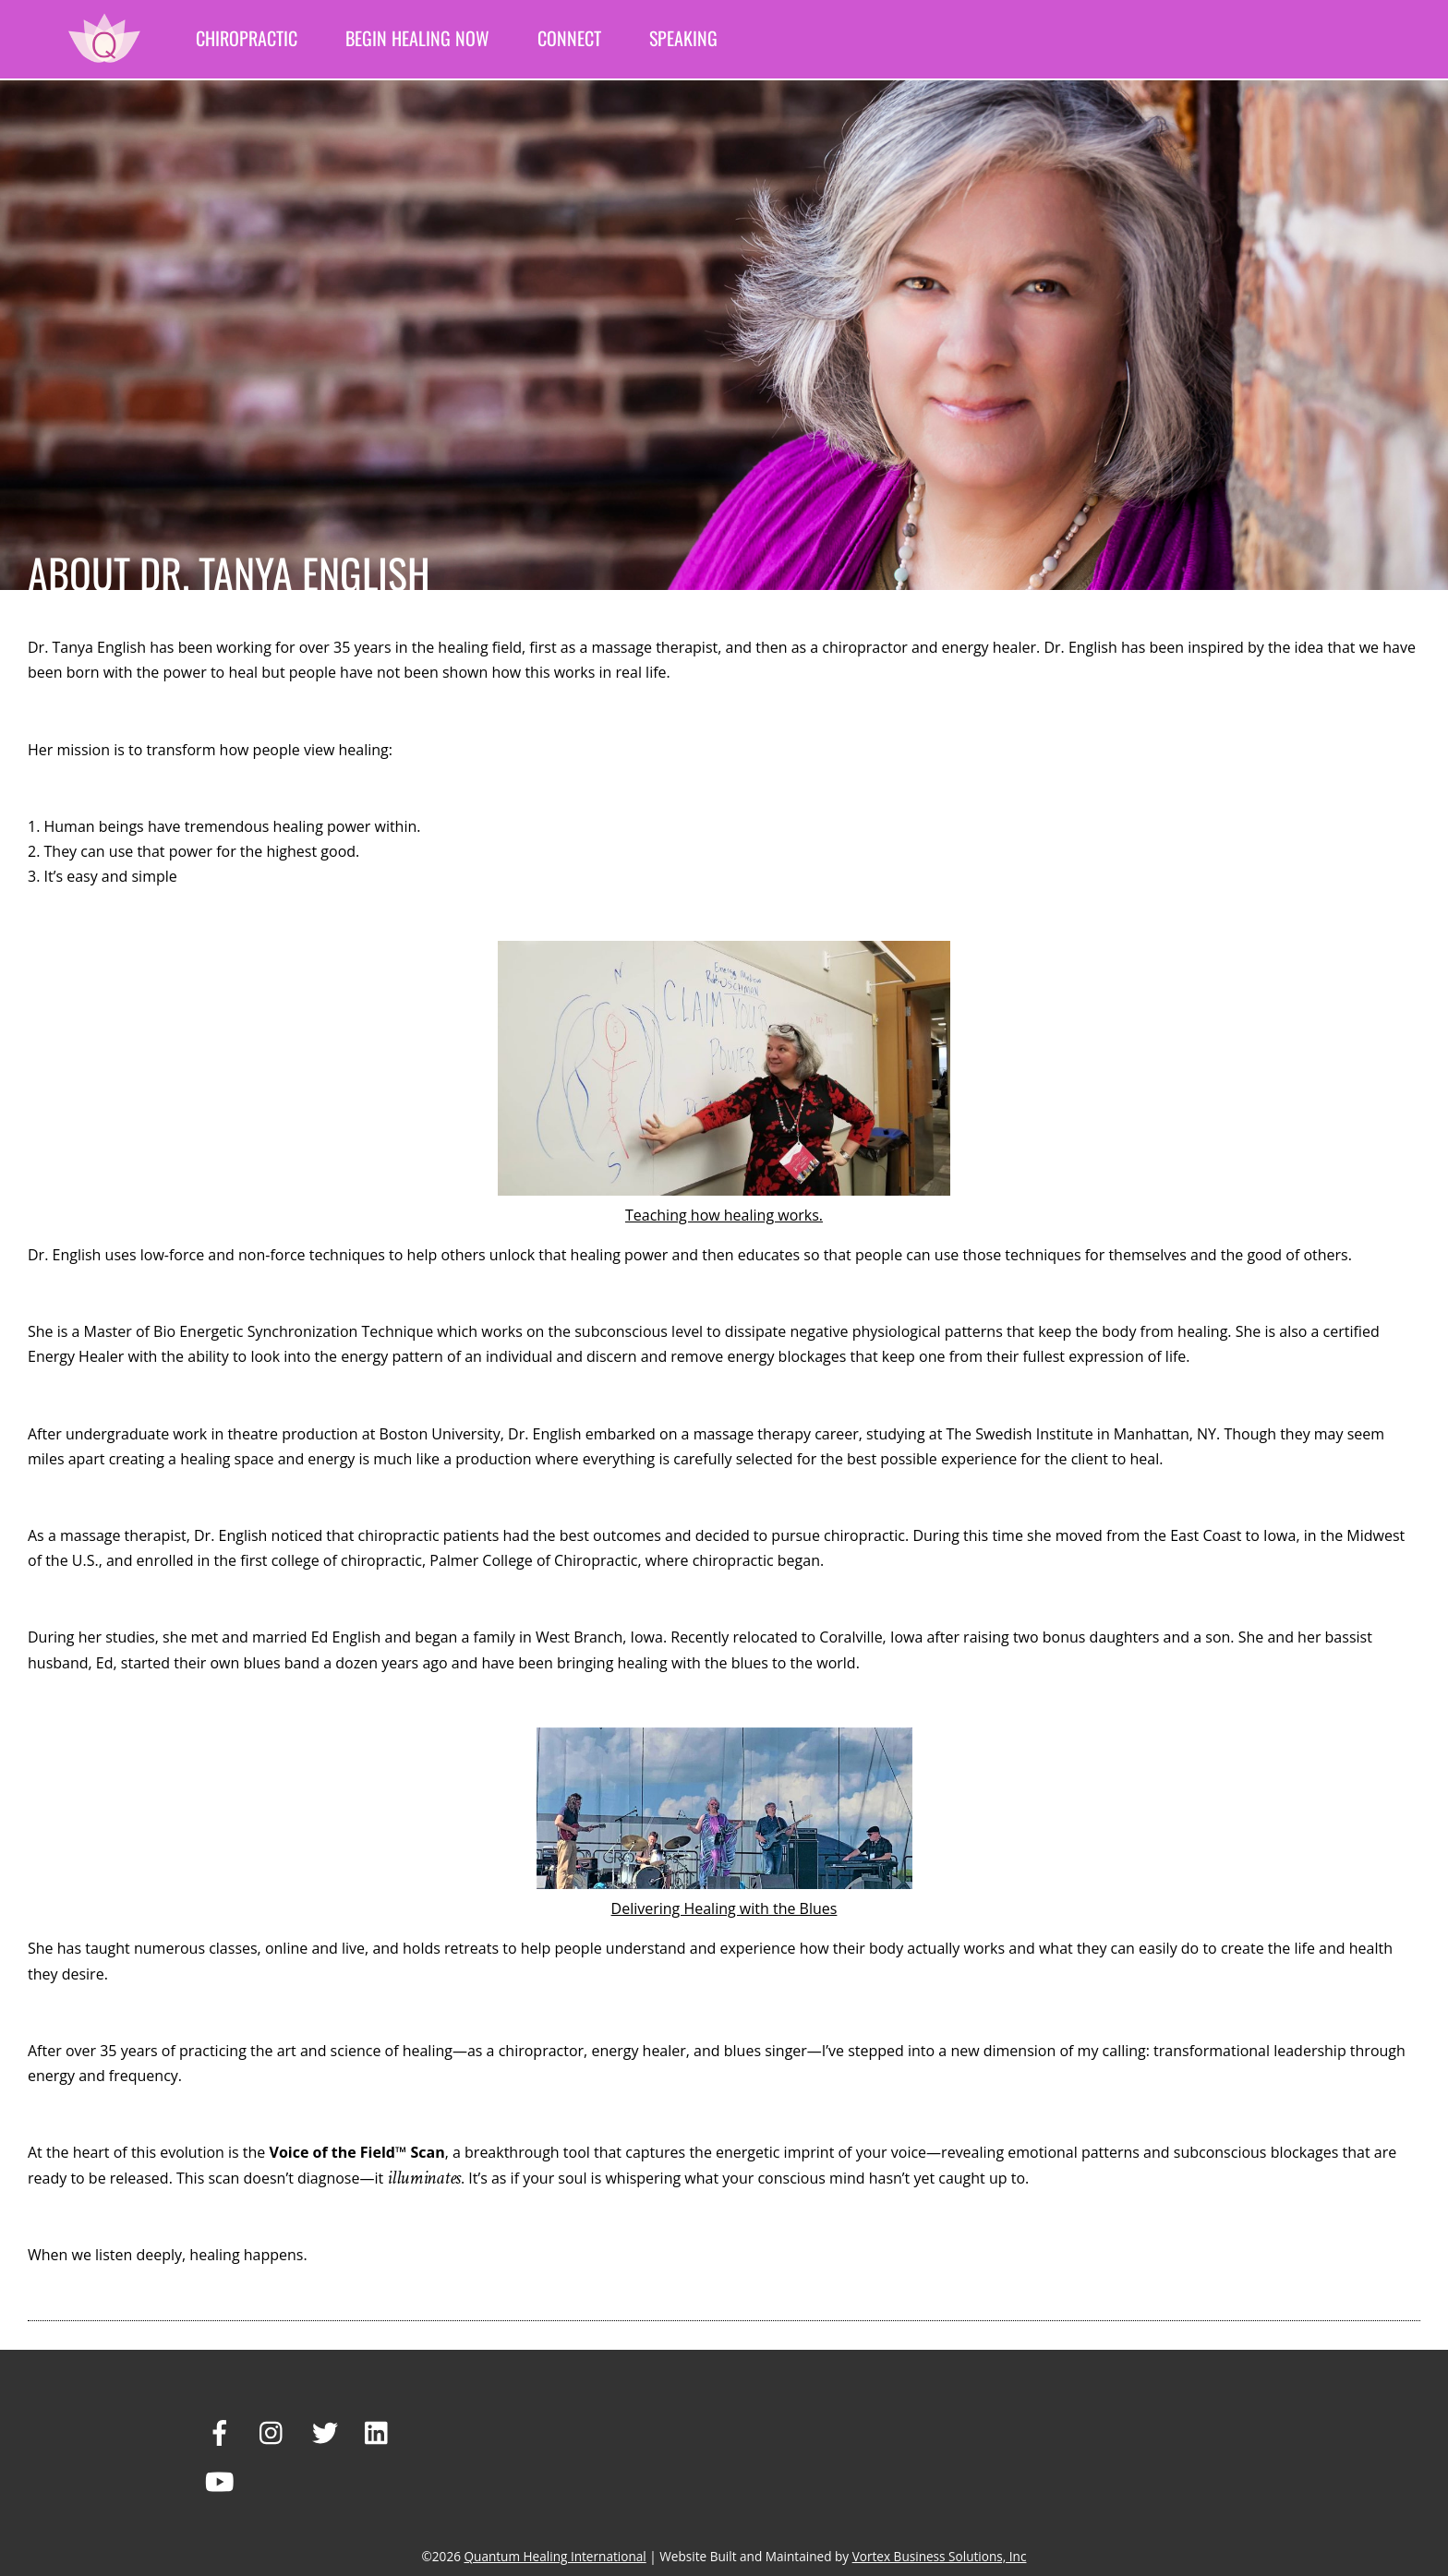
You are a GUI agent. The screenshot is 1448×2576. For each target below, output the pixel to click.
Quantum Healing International (555, 2556)
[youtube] (220, 2481)
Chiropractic (246, 38)
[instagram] (272, 2432)
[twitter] (325, 2432)
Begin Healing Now (417, 38)
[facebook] (220, 2432)
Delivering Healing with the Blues (724, 1908)
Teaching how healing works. (724, 1215)
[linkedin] (378, 2432)
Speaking (683, 38)
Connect (569, 38)
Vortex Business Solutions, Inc (939, 2556)
